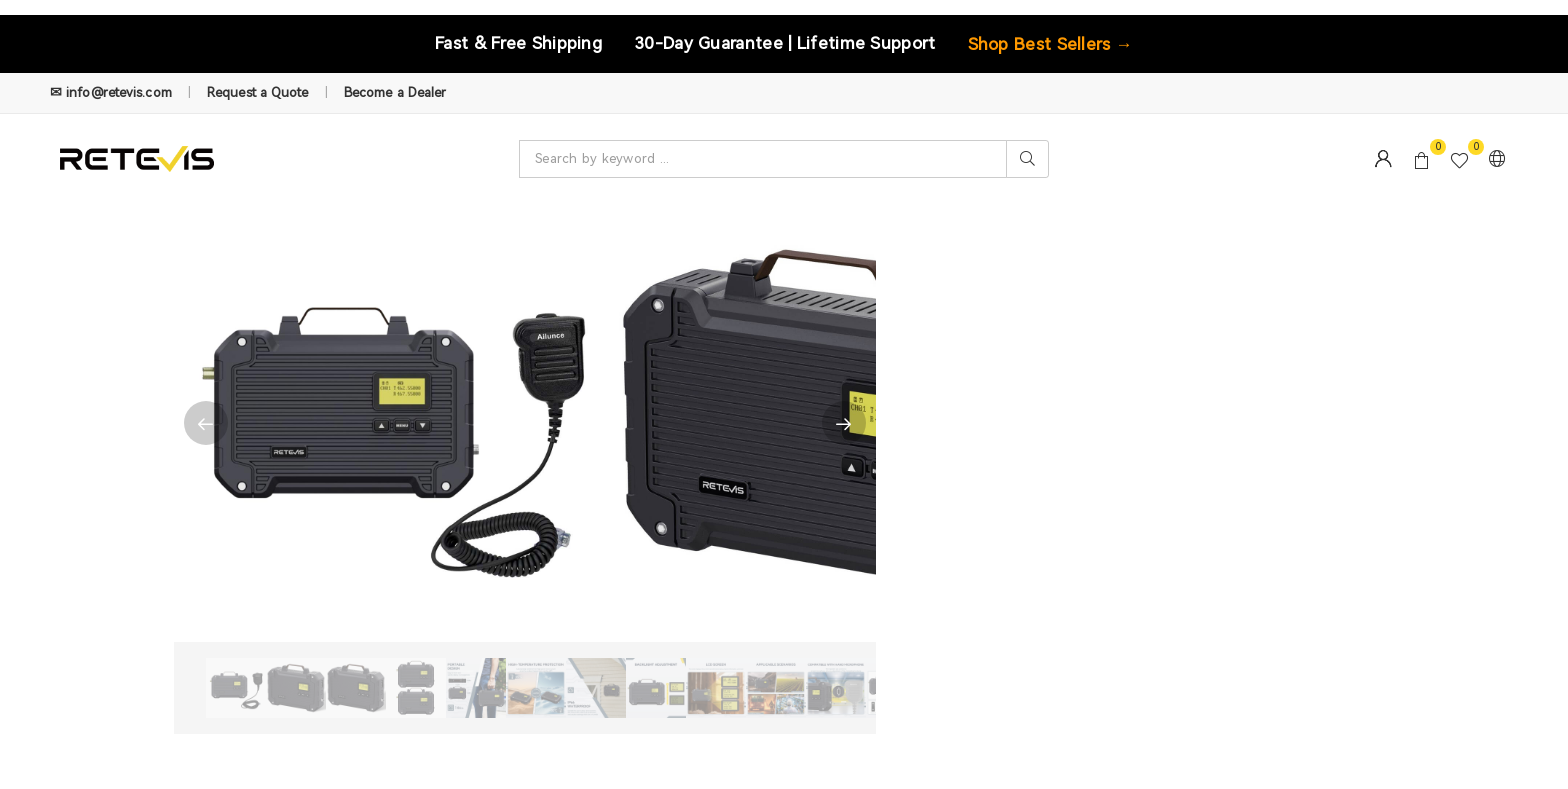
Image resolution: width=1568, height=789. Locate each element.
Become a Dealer (395, 92)
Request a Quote (258, 92)
